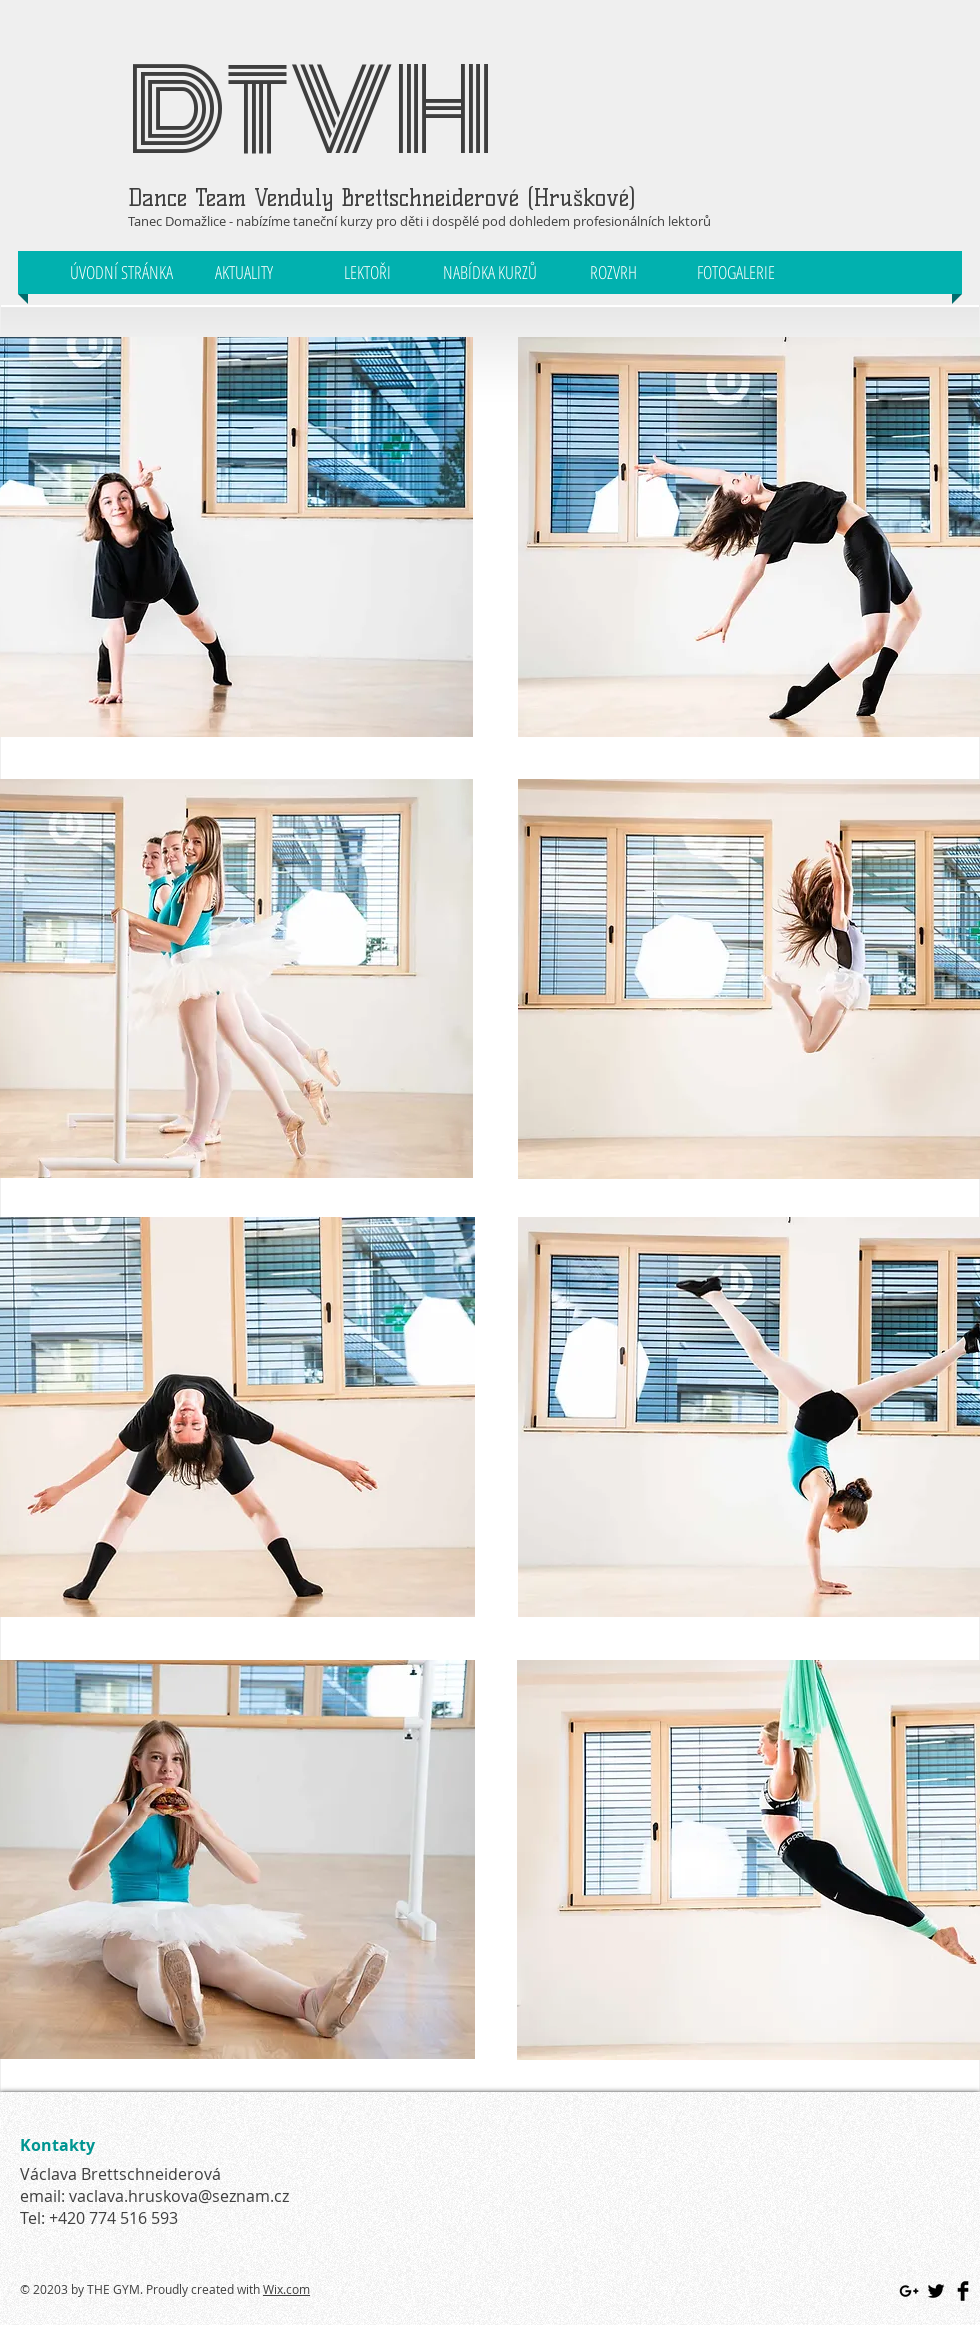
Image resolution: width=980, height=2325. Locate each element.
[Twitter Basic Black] (936, 2291)
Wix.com (286, 2289)
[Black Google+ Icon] (909, 2291)
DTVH (310, 111)
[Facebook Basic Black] (963, 2291)
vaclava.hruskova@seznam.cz (179, 2196)
